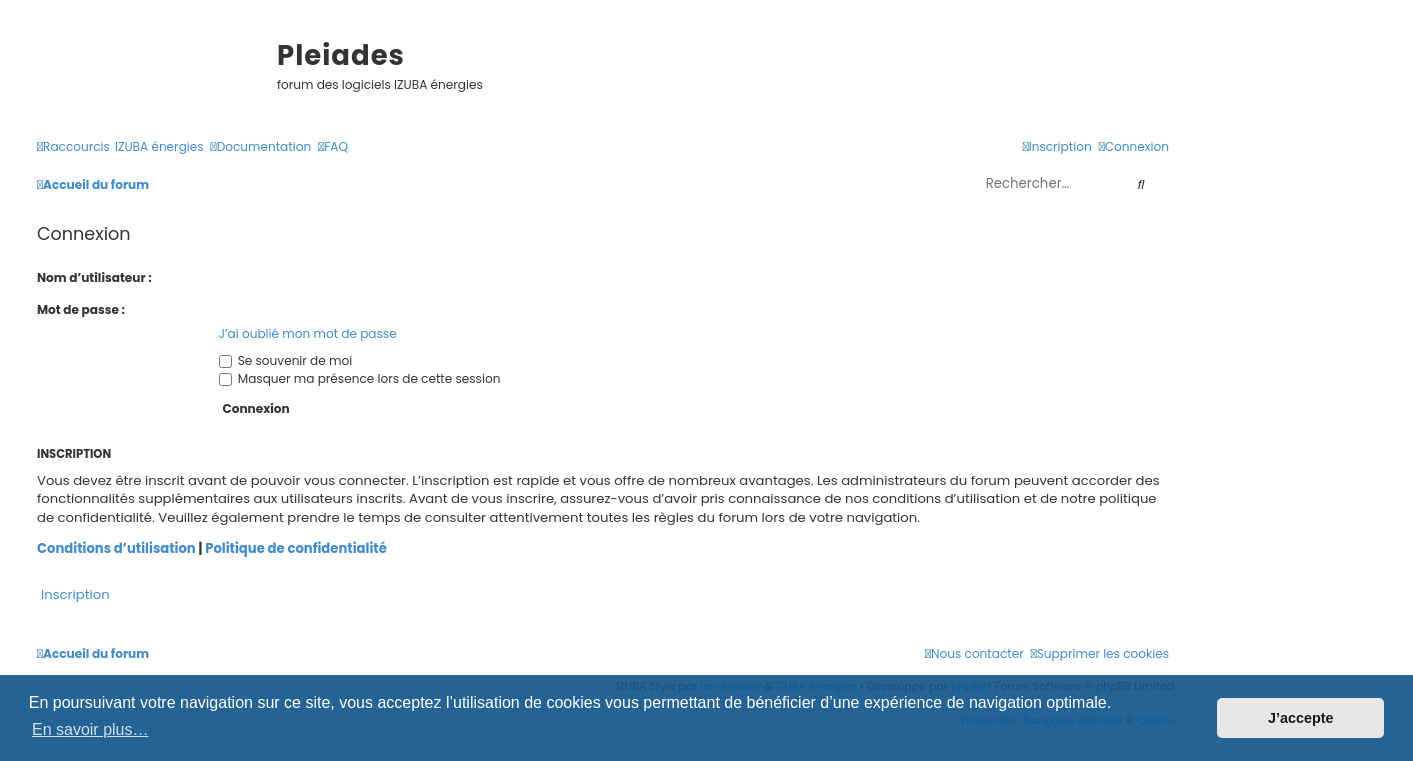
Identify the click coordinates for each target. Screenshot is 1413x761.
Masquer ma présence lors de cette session (360, 378)
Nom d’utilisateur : (94, 277)
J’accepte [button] (1301, 718)
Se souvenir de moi (286, 360)
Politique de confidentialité (296, 549)
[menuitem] (159, 147)
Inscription (75, 594)
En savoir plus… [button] (90, 729)
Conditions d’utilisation (116, 549)
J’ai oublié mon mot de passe (308, 333)
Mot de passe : (81, 309)
